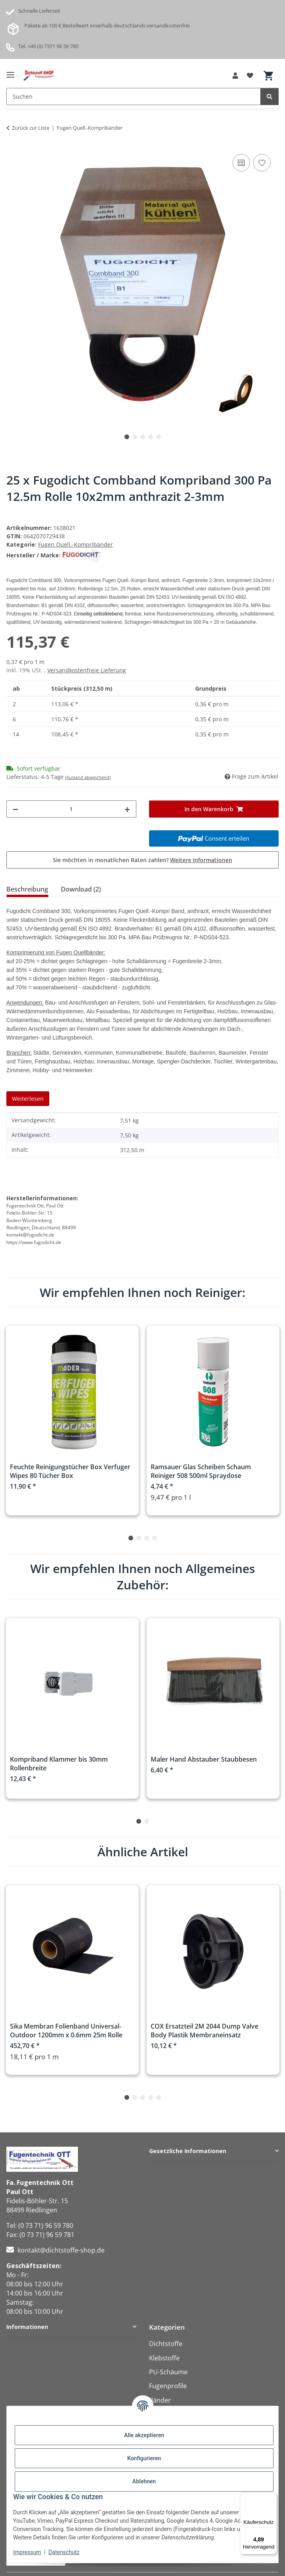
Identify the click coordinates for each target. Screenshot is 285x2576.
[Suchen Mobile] (133, 96)
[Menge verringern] (15, 809)
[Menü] (272, 2497)
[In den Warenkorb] (214, 809)
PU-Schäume (168, 2372)
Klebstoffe (164, 2358)
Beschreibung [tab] (27, 889)
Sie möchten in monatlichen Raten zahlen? (142, 860)
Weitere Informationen (201, 860)
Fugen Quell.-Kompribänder (75, 544)
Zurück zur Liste (30, 127)
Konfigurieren (144, 2458)
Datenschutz (63, 2552)
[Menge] (71, 809)
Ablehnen (144, 2481)
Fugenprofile (168, 2385)
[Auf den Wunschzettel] (262, 162)
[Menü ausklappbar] (10, 72)
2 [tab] (134, 436)
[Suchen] (269, 96)
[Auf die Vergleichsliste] (241, 162)
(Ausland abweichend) (88, 777)
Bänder (160, 2400)
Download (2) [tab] (81, 889)
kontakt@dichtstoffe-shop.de (61, 2250)
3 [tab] (142, 436)
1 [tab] (126, 436)
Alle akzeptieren (144, 2435)
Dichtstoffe (165, 2343)
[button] (235, 76)
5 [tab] (158, 436)
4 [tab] (150, 436)
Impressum (27, 2552)
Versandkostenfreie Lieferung (86, 670)
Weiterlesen (28, 1098)
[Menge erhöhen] (127, 809)
